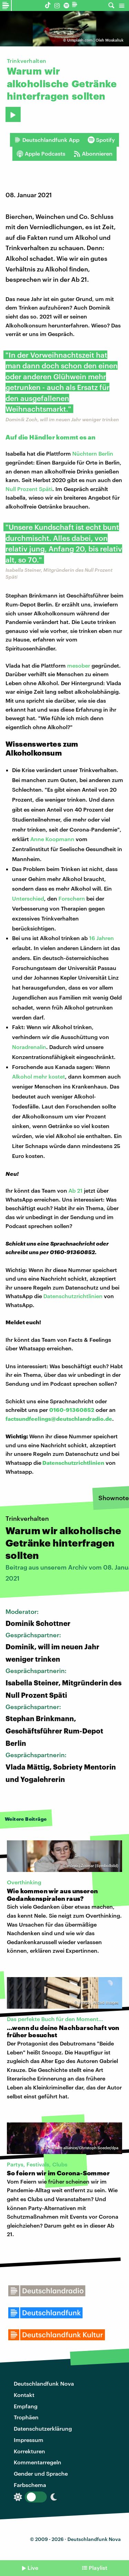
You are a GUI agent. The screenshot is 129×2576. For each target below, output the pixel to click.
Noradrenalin (29, 1047)
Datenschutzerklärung (43, 2428)
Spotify (101, 139)
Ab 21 (75, 1190)
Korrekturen (29, 2451)
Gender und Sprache (41, 2473)
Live (33, 2567)
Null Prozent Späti (29, 489)
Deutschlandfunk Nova (44, 2383)
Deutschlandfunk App (46, 139)
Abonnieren (93, 153)
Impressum (28, 2439)
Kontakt (24, 2394)
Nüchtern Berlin (92, 453)
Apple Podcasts (41, 153)
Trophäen (26, 2417)
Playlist (98, 2567)
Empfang (25, 2406)
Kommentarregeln (37, 2462)
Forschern (71, 898)
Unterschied (28, 898)
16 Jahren (101, 938)
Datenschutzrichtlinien (73, 1296)
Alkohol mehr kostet (38, 1076)
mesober (78, 665)
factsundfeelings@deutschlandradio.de (59, 1418)
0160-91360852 (71, 1409)
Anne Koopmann (52, 839)
